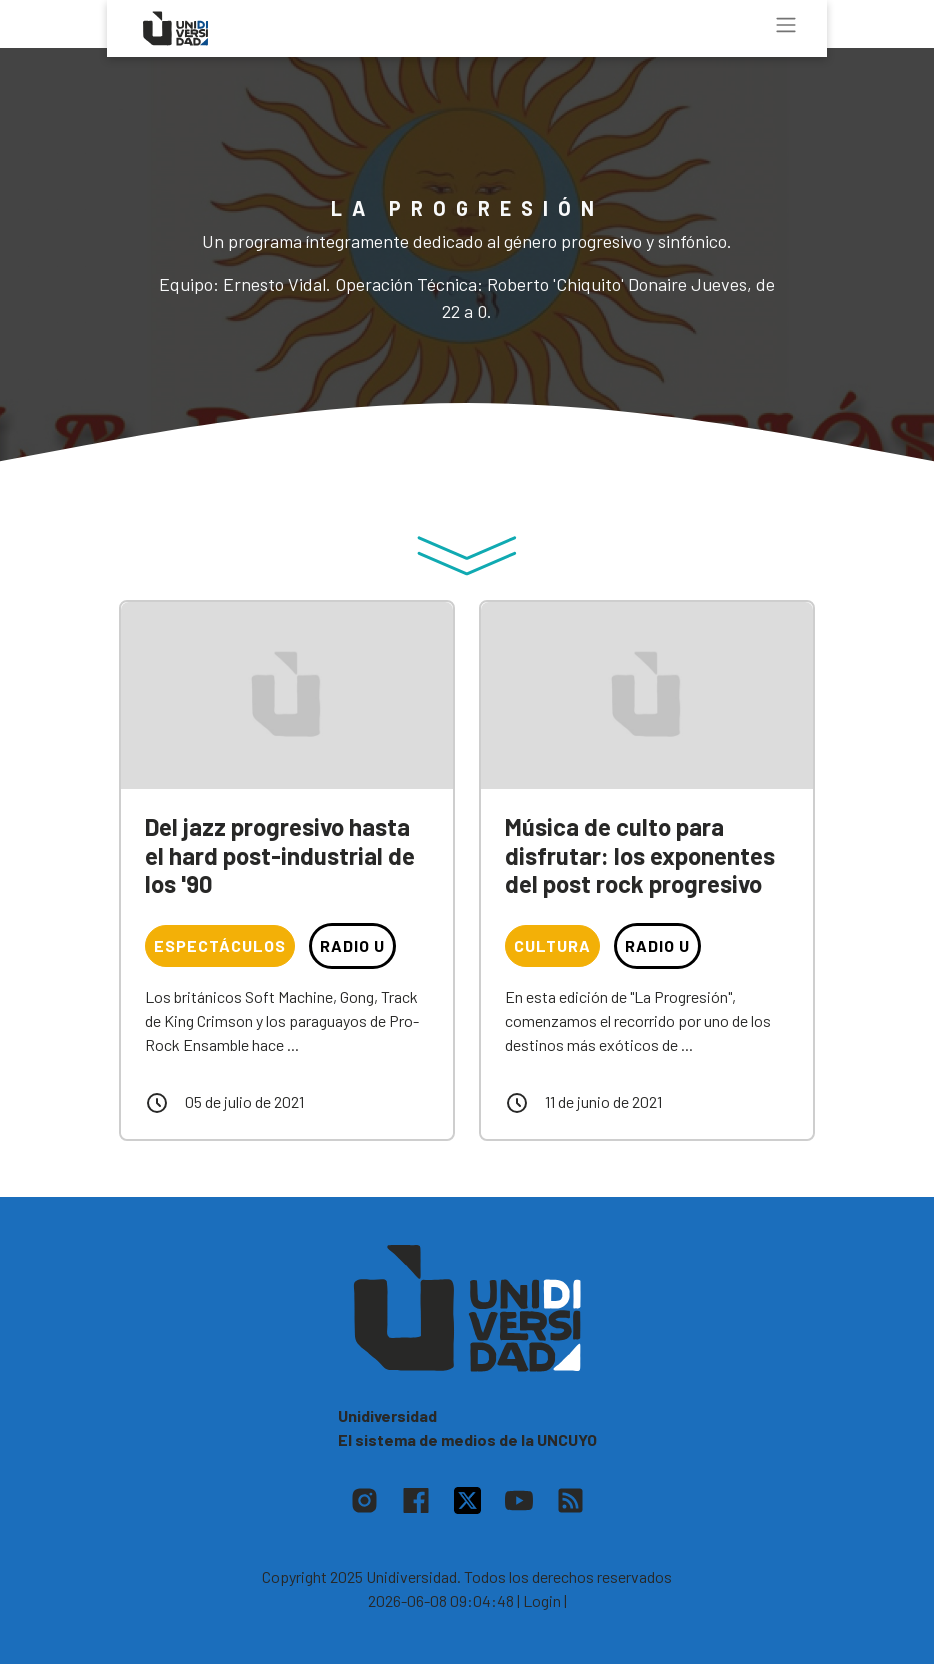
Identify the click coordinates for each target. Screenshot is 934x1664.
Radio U (352, 945)
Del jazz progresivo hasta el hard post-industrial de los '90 (280, 855)
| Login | (542, 1600)
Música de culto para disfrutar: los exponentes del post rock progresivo (640, 855)
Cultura (552, 945)
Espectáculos (220, 945)
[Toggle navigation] (786, 25)
